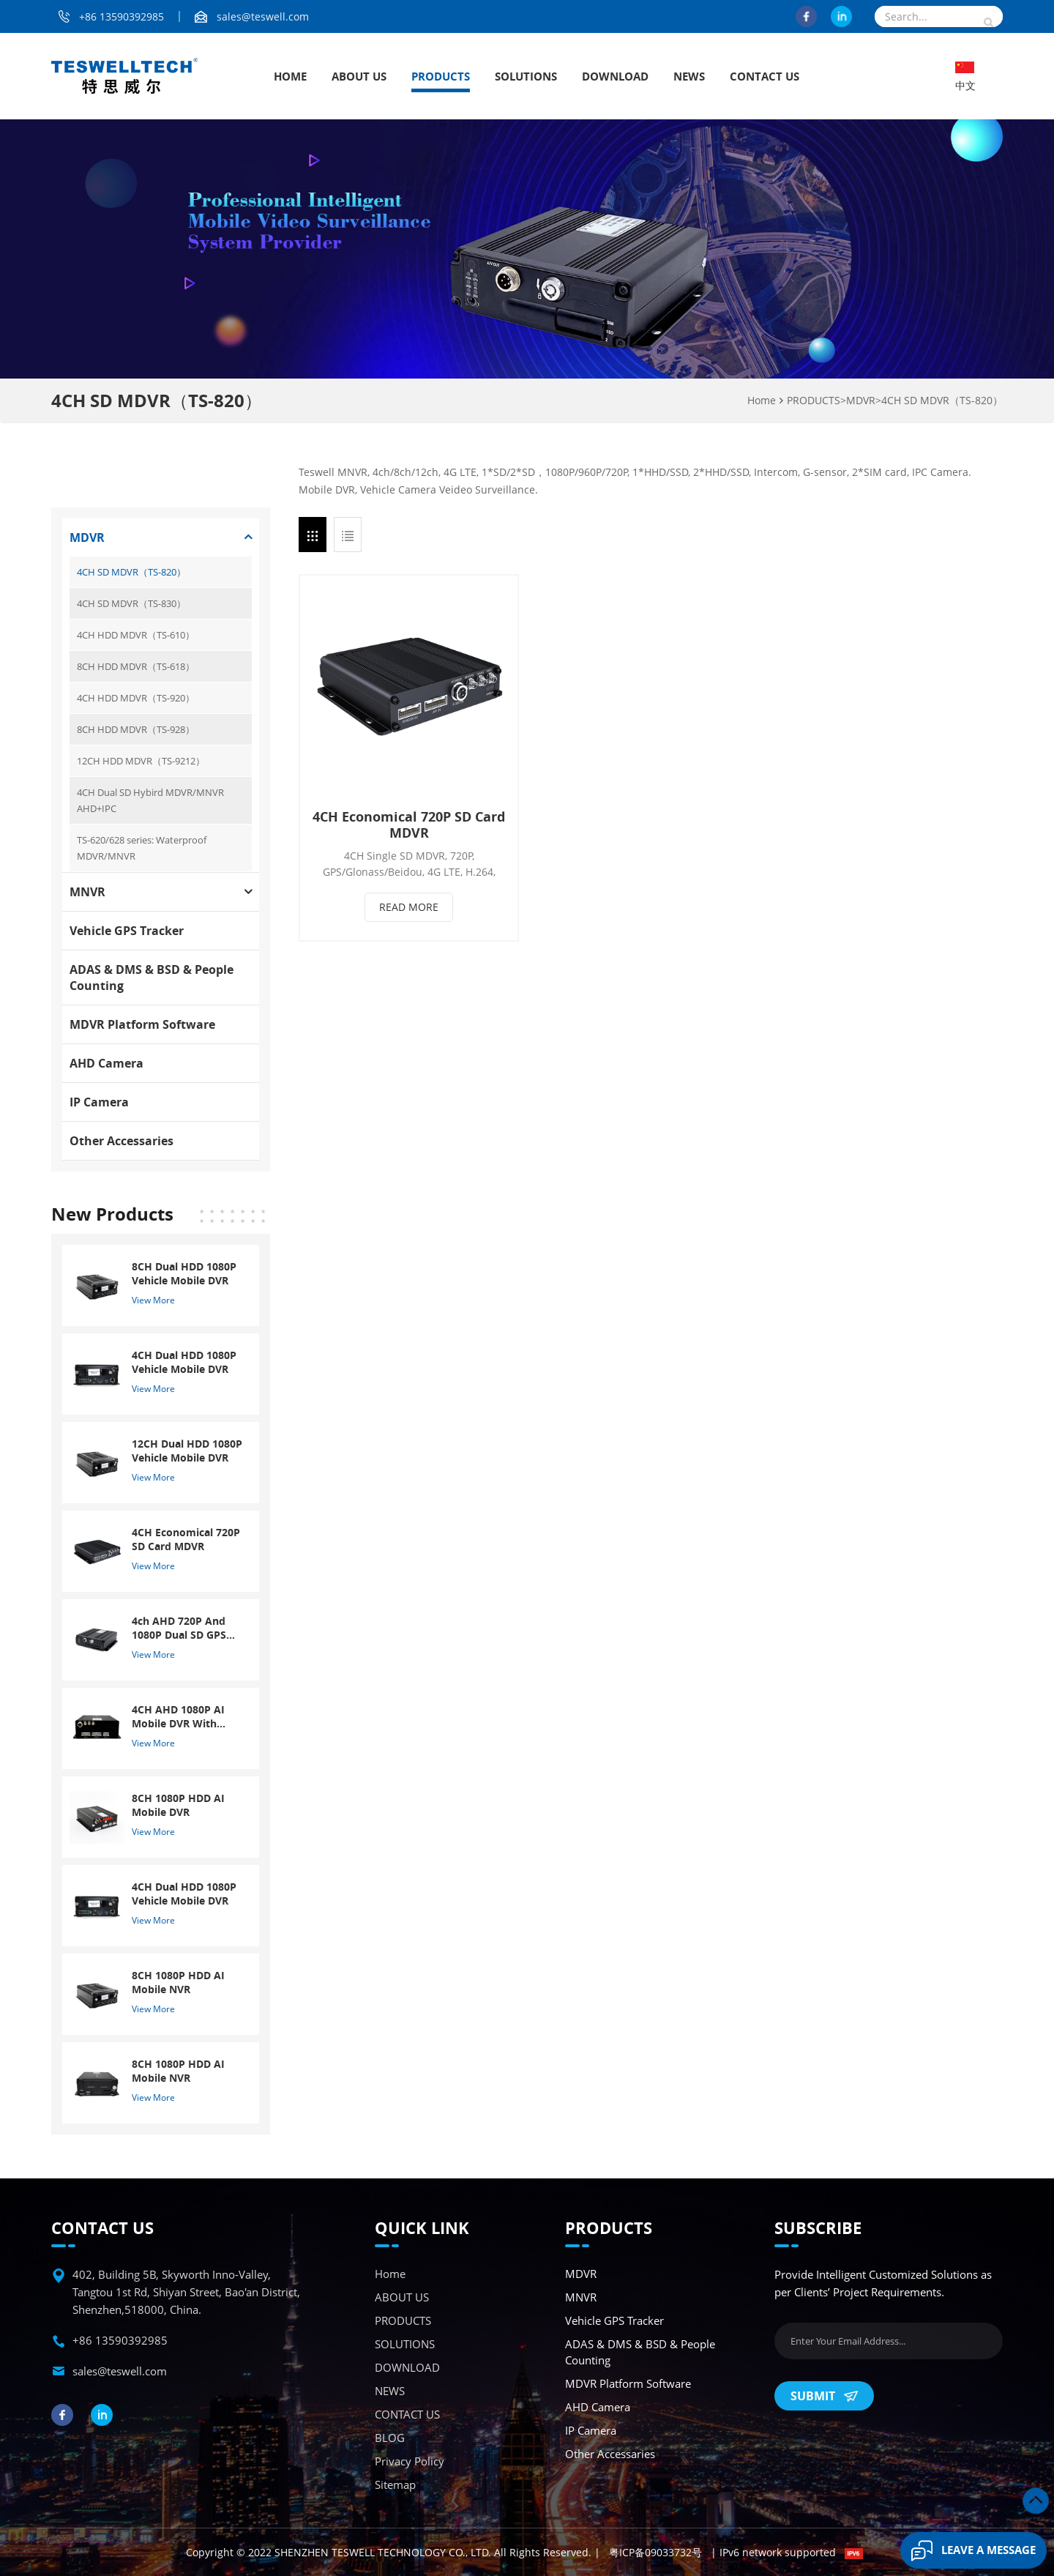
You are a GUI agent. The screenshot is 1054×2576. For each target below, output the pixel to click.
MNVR (87, 892)
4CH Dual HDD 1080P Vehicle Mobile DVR (184, 1362)
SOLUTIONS (526, 76)
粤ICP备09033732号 (655, 2552)
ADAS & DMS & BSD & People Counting (151, 977)
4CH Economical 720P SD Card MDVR (409, 824)
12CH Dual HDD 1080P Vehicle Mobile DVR (187, 1450)
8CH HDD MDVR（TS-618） (136, 666)
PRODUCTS (440, 76)
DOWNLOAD (615, 76)
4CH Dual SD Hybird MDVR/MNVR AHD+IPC (150, 800)
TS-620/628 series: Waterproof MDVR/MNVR (141, 848)
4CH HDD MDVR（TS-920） (136, 697)
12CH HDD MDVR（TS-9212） (141, 760)
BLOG (390, 2437)
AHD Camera (106, 1063)
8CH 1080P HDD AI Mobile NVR (178, 1982)
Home (290, 76)
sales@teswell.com (263, 16)
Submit (824, 2396)
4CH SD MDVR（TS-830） (131, 603)
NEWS (689, 76)
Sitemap (395, 2484)
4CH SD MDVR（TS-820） (942, 400)
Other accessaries (121, 1141)
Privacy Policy (409, 2461)
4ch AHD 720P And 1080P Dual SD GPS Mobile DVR (179, 1628)
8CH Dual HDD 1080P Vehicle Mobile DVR (184, 1273)
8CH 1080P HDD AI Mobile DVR (178, 1805)
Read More (408, 907)
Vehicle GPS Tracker (127, 931)
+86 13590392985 (121, 16)
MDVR (860, 400)
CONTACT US (764, 76)
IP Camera (99, 1102)
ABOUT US (359, 76)
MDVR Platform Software (142, 1024)
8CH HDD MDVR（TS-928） (136, 729)
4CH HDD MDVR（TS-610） (136, 634)
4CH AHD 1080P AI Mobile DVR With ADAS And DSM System (178, 1716)
